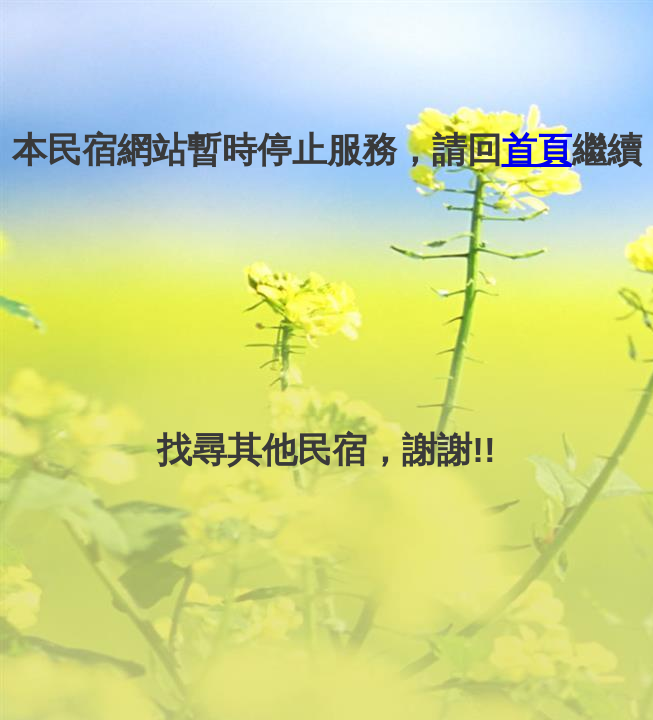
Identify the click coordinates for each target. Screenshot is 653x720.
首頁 (537, 149)
